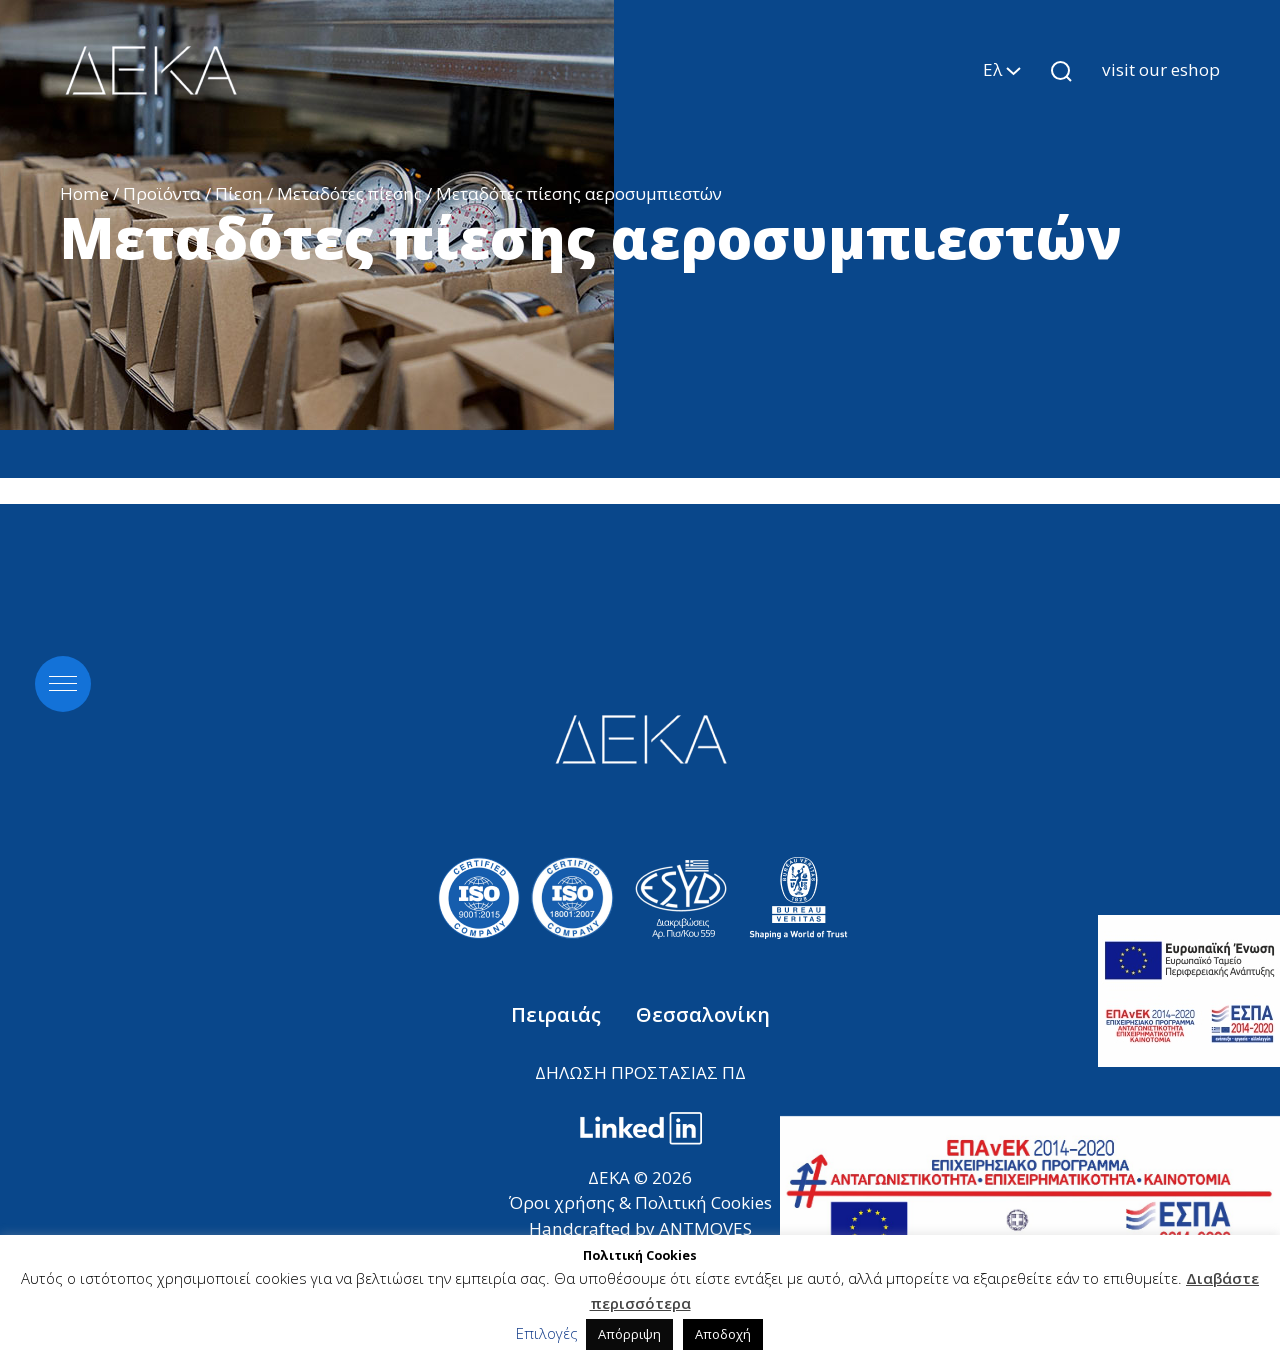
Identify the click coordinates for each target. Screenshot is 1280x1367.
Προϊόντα (162, 193)
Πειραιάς (558, 1014)
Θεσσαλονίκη (703, 1014)
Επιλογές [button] (547, 1333)
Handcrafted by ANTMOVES (640, 1228)
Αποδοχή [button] (723, 1334)
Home (84, 193)
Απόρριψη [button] (629, 1334)
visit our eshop (1161, 69)
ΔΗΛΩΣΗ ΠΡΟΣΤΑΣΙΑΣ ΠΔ (640, 1072)
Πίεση (239, 193)
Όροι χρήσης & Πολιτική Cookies (640, 1202)
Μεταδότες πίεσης (349, 193)
